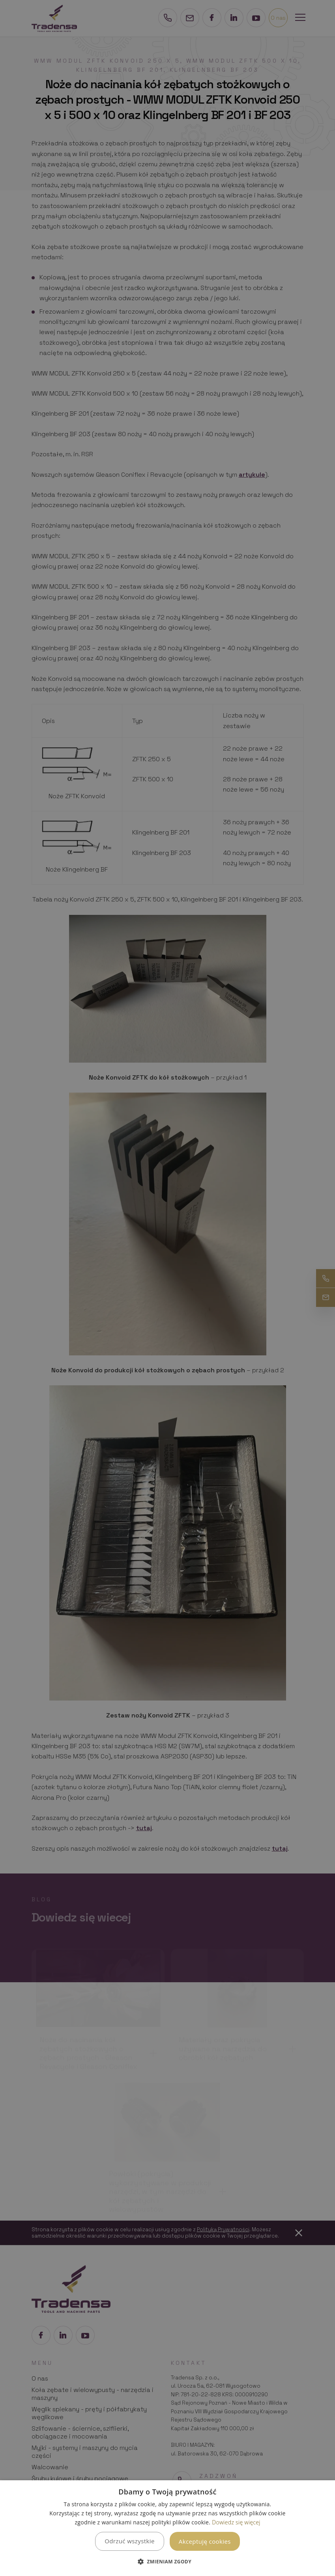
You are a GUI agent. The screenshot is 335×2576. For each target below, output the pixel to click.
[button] (167, 2562)
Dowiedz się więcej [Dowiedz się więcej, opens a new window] (236, 2522)
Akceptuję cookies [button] (205, 2541)
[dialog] (167, 2528)
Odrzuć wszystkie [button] (130, 2541)
